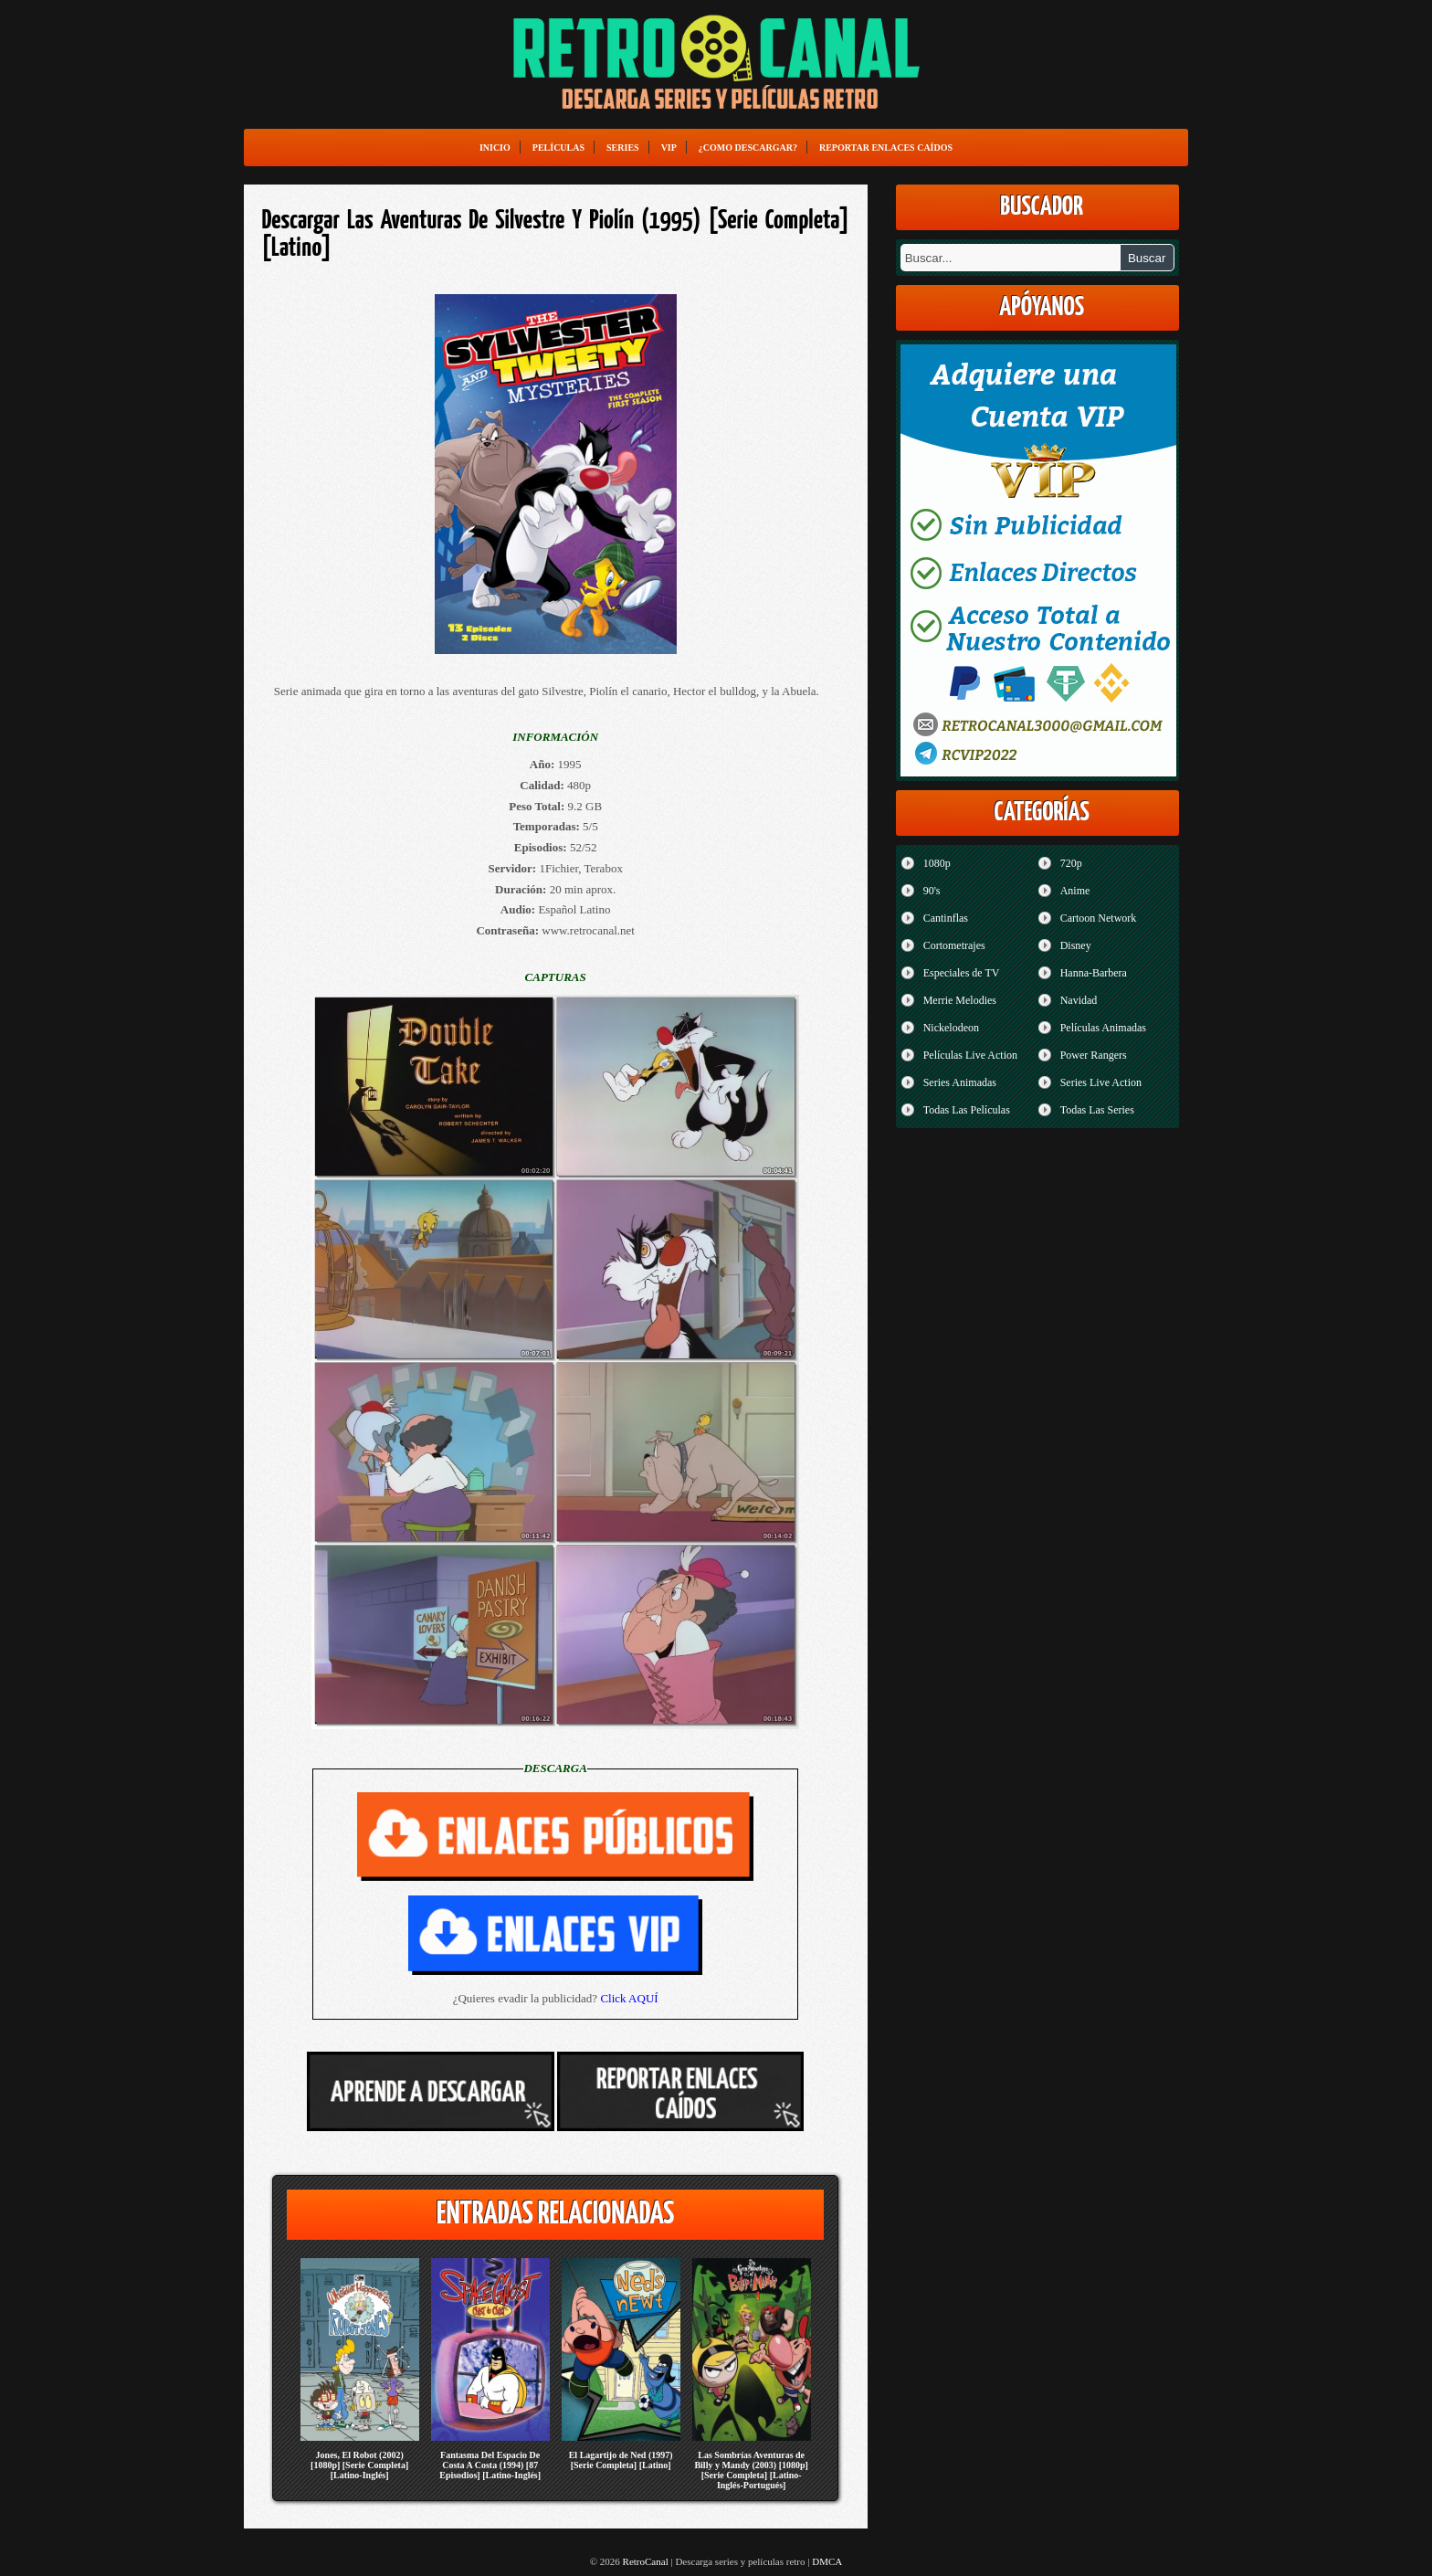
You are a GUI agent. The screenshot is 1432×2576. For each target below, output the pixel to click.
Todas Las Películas (966, 1109)
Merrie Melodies (959, 1000)
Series (622, 148)
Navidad (1079, 1000)
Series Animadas (959, 1082)
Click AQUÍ (629, 1998)
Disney (1075, 945)
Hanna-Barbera (1093, 972)
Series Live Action (1101, 1082)
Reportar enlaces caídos (886, 148)
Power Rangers (1093, 1055)
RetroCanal (646, 2561)
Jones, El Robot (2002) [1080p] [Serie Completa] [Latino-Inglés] (359, 2465)
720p (1071, 863)
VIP (669, 148)
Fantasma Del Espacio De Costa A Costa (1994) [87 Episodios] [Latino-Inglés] (490, 2465)
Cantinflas (945, 918)
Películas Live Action (970, 1055)
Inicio (495, 148)
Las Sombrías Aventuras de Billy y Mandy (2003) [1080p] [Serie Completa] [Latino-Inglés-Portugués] (750, 2470)
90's (932, 890)
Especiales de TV (961, 972)
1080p (937, 863)
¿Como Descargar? (748, 148)
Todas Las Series (1097, 1109)
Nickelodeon (951, 1027)
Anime (1075, 890)
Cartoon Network (1098, 918)
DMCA (827, 2561)
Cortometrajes (954, 945)
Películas (558, 148)
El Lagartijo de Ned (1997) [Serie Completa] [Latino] (621, 2460)
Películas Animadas (1103, 1027)
